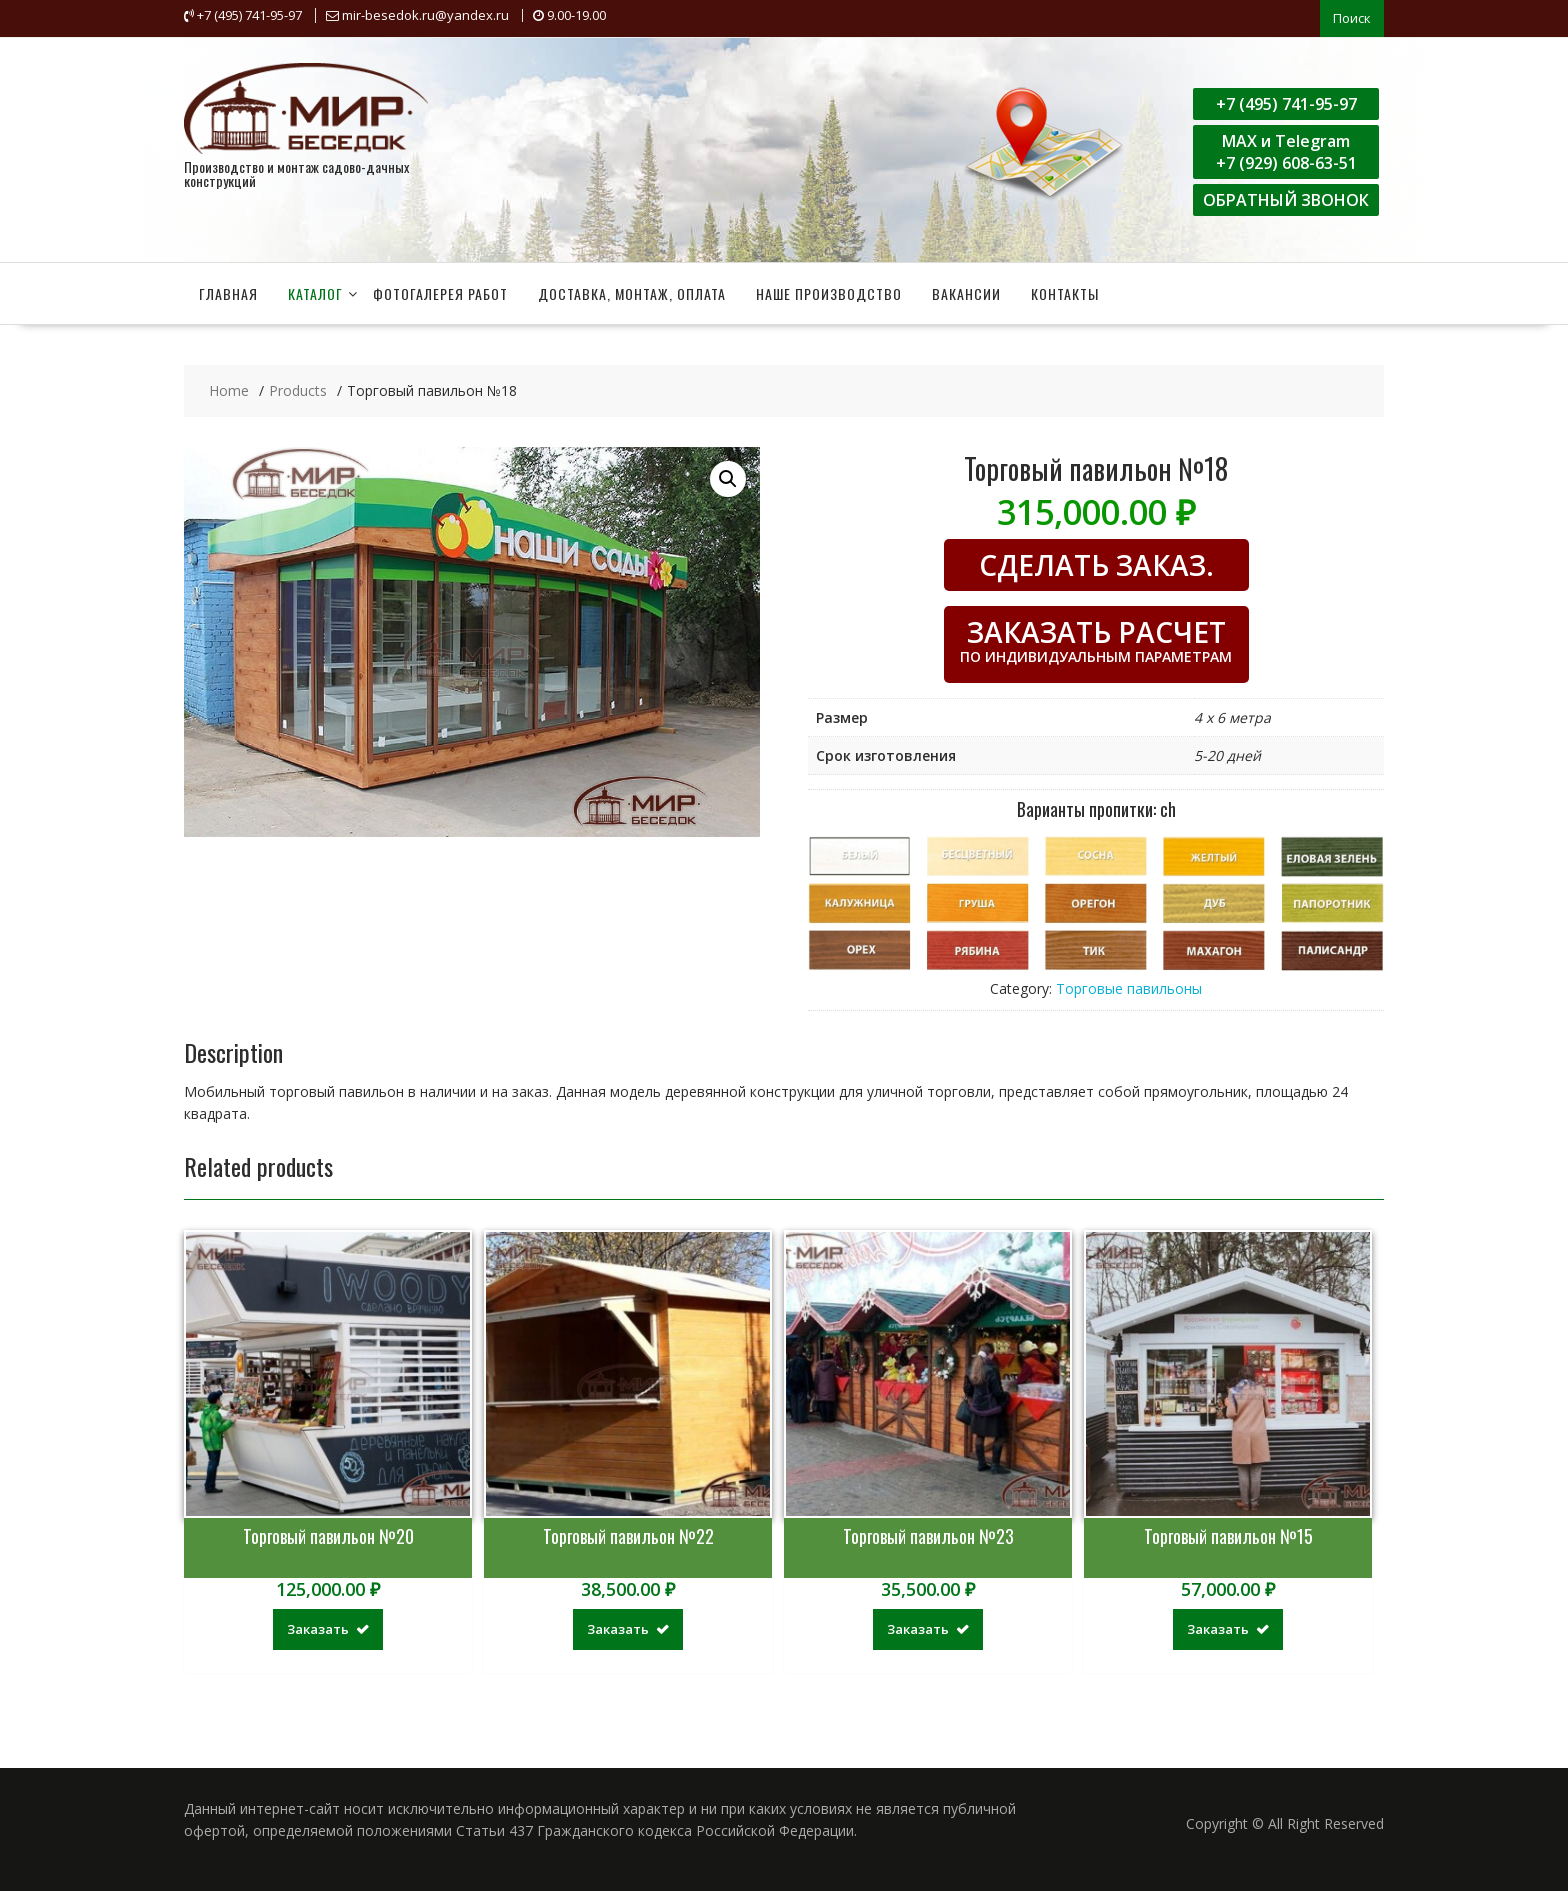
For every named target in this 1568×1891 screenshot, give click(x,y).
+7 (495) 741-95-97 (1286, 102)
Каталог (315, 291)
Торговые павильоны (1129, 985)
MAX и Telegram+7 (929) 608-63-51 (1286, 150)
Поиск (1352, 17)
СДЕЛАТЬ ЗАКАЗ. (1096, 563)
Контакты (1065, 291)
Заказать (318, 1627)
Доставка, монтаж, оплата (632, 291)
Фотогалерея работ (440, 291)
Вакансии (966, 291)
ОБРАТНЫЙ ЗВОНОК (1286, 198)
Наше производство (829, 291)
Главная (228, 291)
